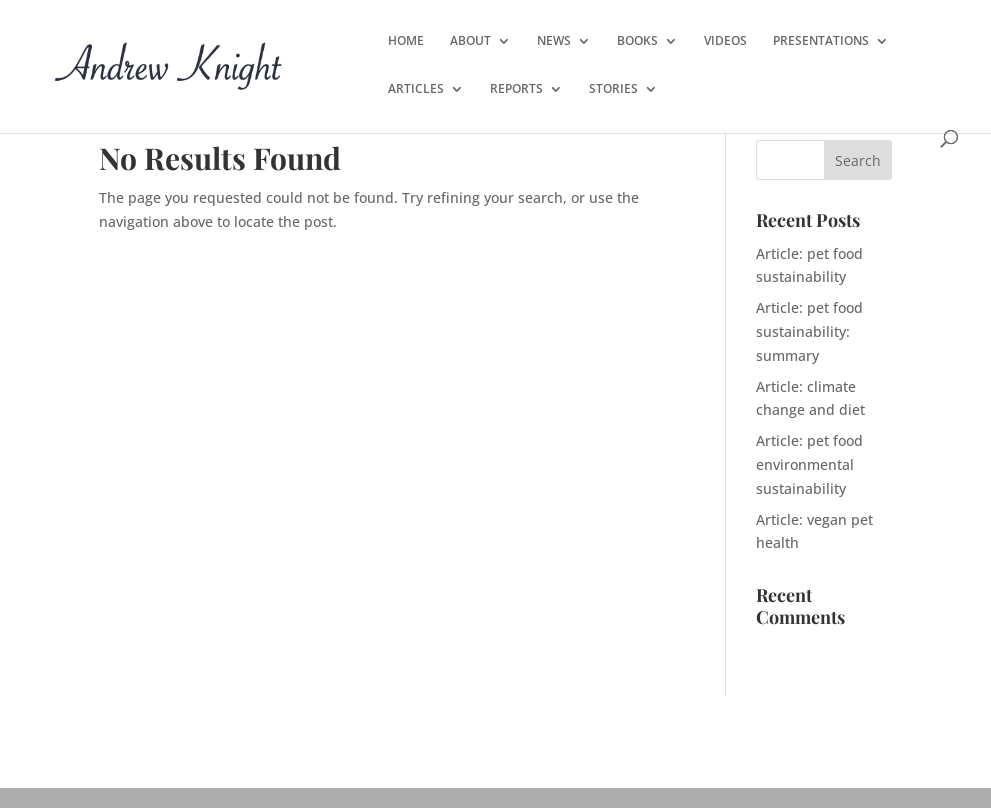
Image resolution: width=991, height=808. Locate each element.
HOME (406, 41)
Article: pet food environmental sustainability (809, 464)
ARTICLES (416, 89)
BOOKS (637, 41)
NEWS (554, 41)
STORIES (613, 89)
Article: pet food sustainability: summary (809, 331)
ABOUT (470, 41)
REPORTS (516, 89)
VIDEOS (725, 41)
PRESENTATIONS (821, 41)
